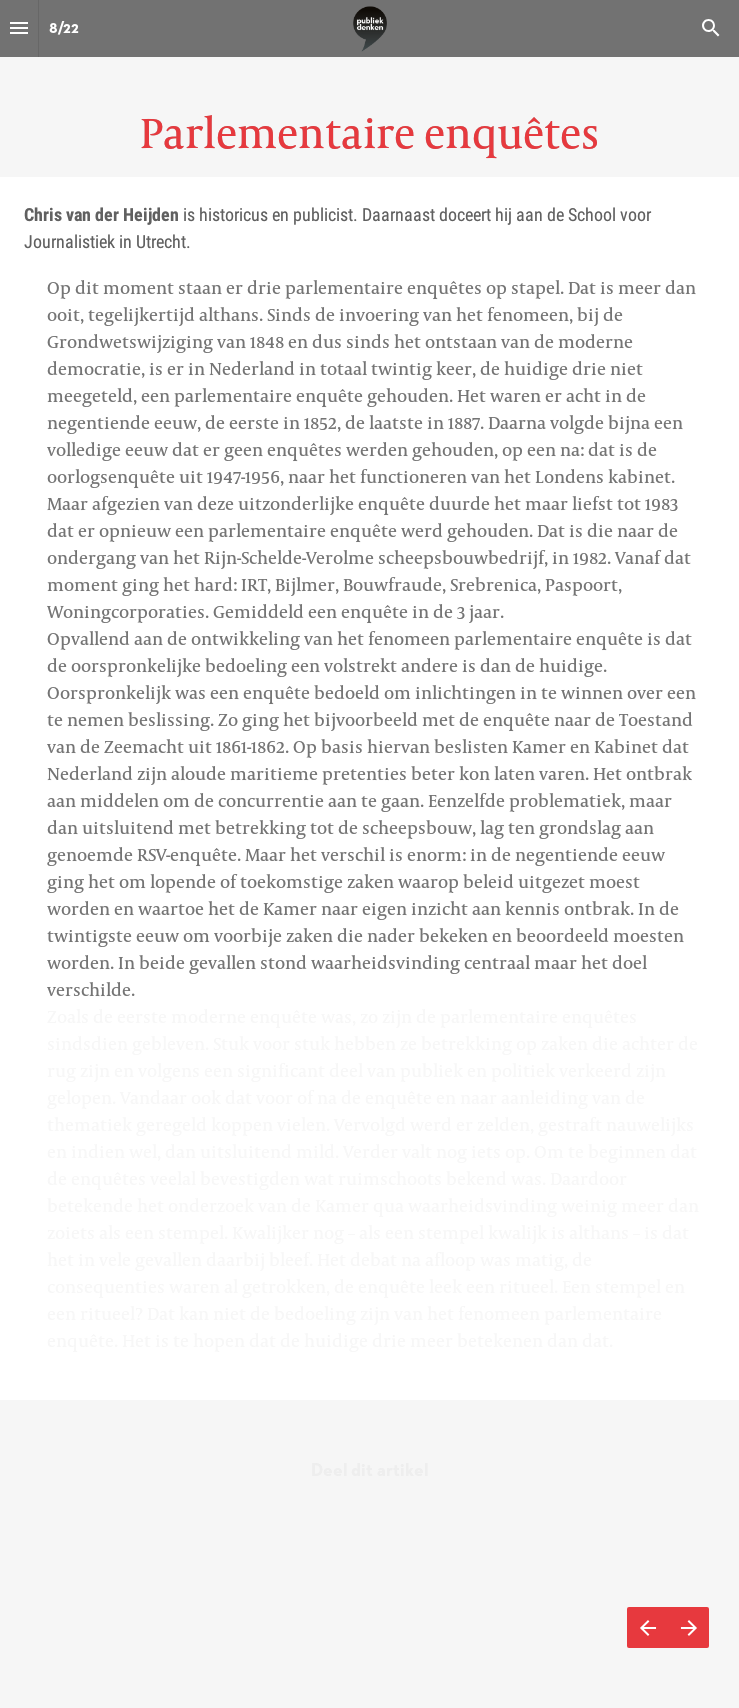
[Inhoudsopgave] (19, 28)
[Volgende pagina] (688, 1627)
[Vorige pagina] (647, 1627)
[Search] (711, 28)
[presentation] (369, 88)
